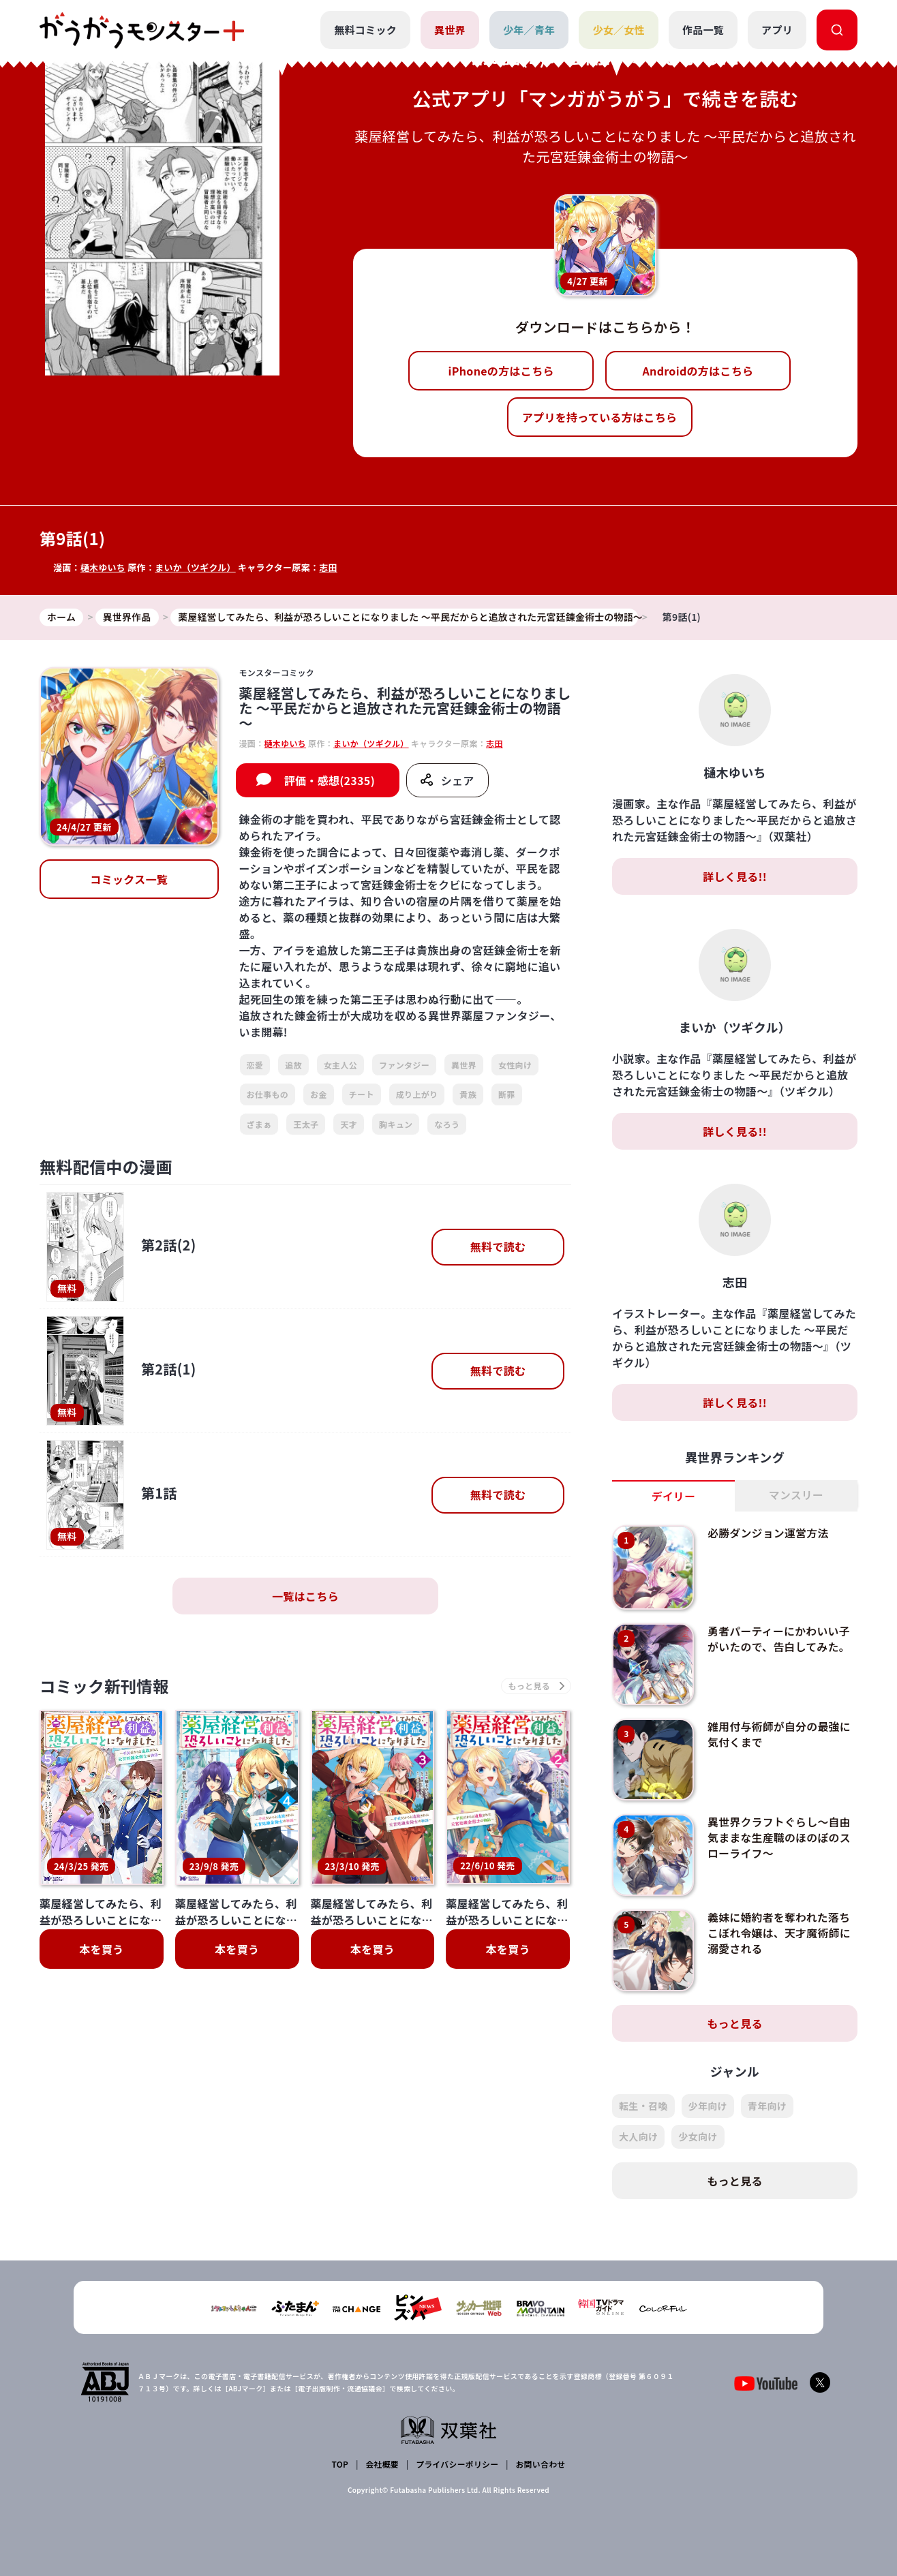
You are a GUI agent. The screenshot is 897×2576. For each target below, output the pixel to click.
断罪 (506, 1094)
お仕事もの (268, 1094)
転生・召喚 (643, 2106)
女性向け (515, 1065)
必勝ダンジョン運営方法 (769, 1532)
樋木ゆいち (103, 567)
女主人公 (340, 1065)
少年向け (707, 2106)
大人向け (638, 2136)
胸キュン (395, 1124)
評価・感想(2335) (329, 780)
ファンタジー (404, 1065)
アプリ (777, 29)
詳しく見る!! (735, 876)
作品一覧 (703, 29)
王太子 (305, 1124)
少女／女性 (618, 29)
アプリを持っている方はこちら (600, 417)
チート (361, 1094)
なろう (446, 1124)
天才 (348, 1124)
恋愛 (255, 1065)
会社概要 (382, 2464)
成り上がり (417, 1094)
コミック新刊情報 (106, 1686)
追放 (293, 1065)
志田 (329, 567)
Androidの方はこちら (698, 371)
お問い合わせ (540, 2464)
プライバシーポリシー (457, 2464)
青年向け (767, 2106)
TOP (340, 2464)
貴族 (467, 1094)
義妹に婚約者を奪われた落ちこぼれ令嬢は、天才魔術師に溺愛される (780, 1932)
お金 (318, 1094)
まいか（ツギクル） (196, 567)
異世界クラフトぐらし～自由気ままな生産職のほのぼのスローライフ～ (780, 1836)
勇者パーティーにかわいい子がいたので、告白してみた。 (779, 1638)
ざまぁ (259, 1124)
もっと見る (735, 2023)
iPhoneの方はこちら (501, 371)
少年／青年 (529, 29)
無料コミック (365, 29)
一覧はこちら (305, 1596)
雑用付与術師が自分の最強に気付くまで (780, 1733)
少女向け (697, 2136)
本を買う (101, 1950)
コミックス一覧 (129, 880)
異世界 (450, 29)
